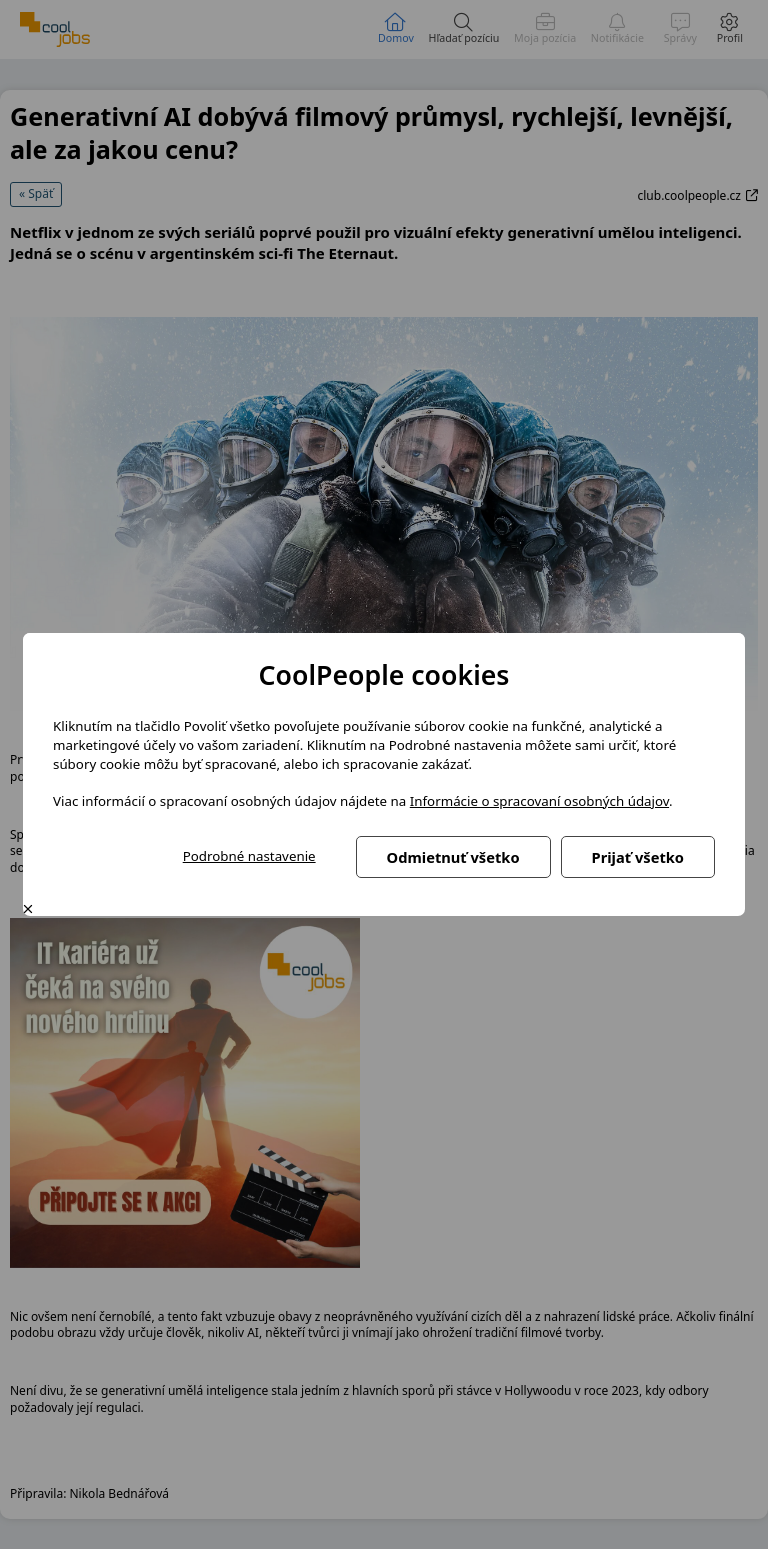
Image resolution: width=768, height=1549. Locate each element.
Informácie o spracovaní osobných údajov (539, 801)
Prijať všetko (638, 857)
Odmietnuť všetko (453, 857)
